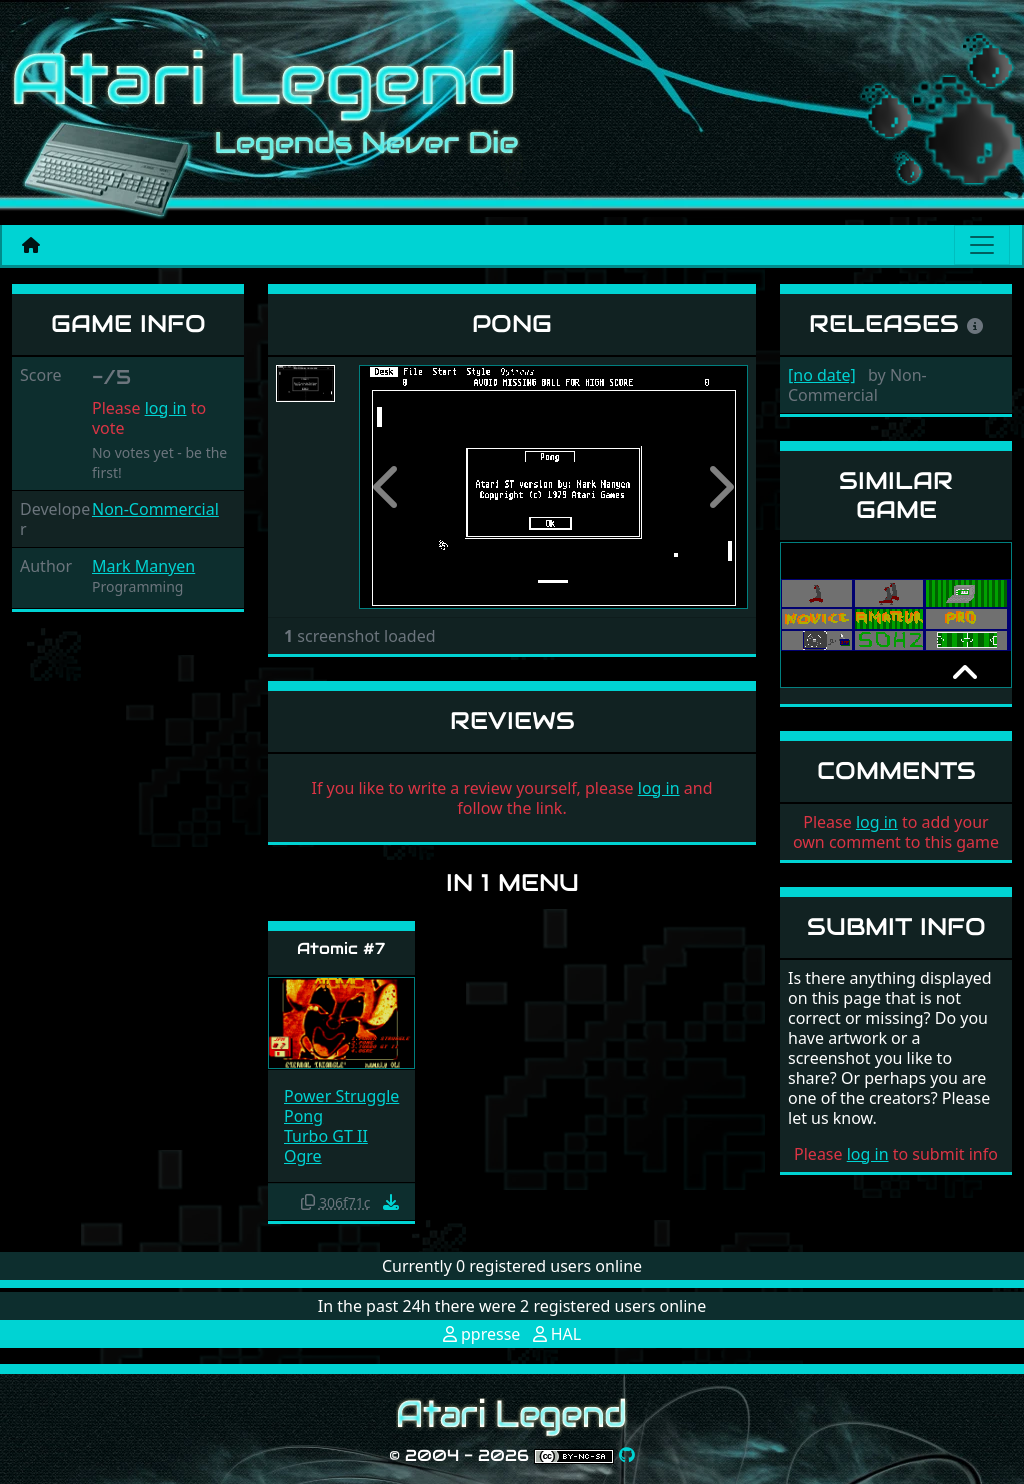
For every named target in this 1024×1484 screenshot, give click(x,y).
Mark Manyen (143, 566)
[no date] (822, 375)
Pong (303, 1116)
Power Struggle (341, 1096)
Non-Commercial (155, 509)
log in (166, 408)
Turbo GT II (326, 1136)
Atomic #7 (341, 948)
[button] (388, 487)
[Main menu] (982, 245)
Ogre (303, 1156)
